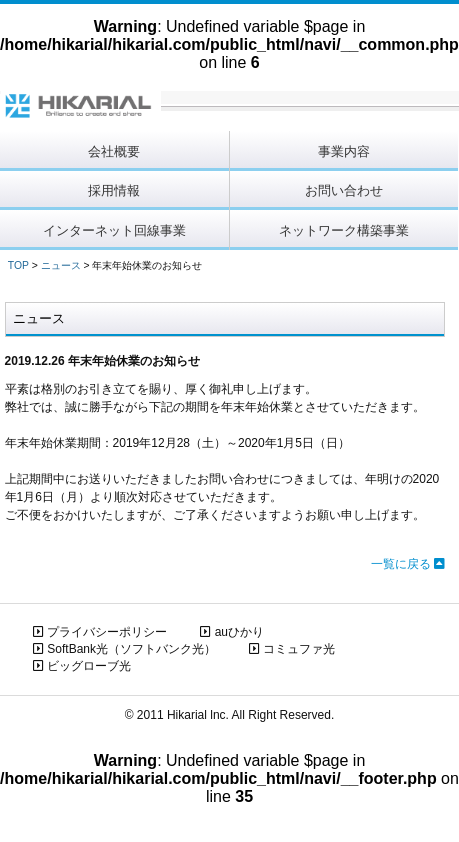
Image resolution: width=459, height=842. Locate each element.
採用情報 (114, 190)
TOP (18, 265)
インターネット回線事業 (114, 230)
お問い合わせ (344, 190)
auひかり (232, 632)
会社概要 (114, 151)
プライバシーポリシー (100, 632)
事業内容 (344, 151)
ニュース (61, 265)
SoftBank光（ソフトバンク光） (124, 649)
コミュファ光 (292, 649)
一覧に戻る (408, 564)
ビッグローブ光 (82, 666)
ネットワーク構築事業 (344, 230)
